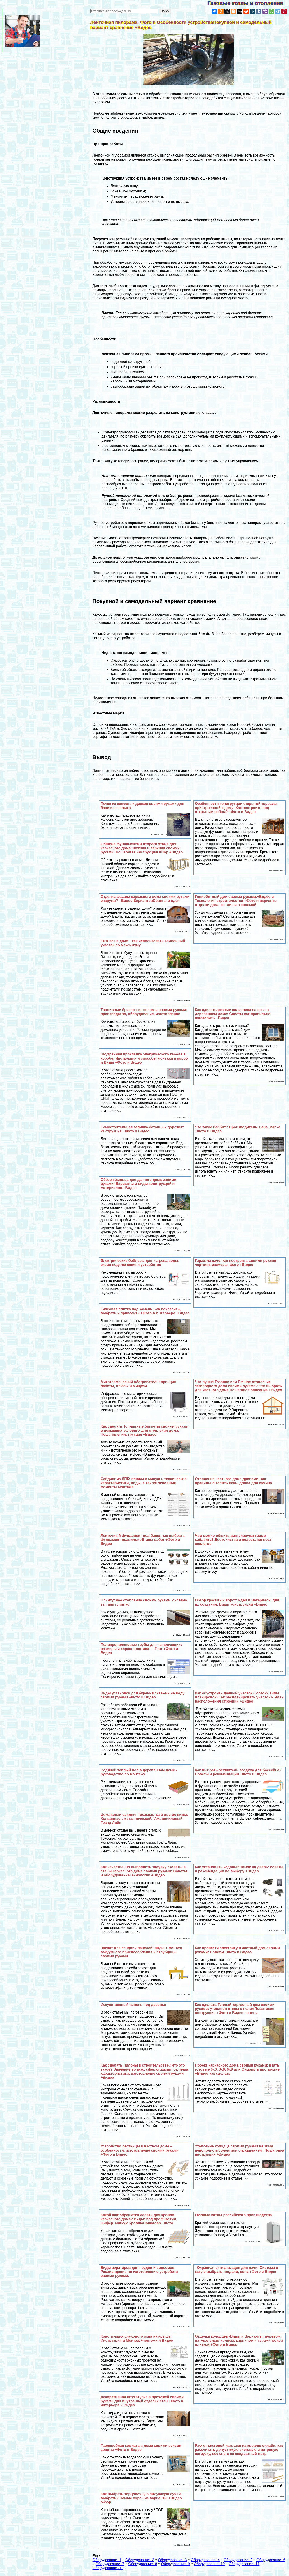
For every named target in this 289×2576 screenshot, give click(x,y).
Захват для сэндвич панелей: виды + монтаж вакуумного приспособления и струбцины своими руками (141, 1952)
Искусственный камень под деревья (133, 2005)
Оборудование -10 (209, 2564)
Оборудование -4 (205, 2560)
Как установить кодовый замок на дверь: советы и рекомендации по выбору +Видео (239, 1869)
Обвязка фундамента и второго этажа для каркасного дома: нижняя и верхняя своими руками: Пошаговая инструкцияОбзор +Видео (141, 848)
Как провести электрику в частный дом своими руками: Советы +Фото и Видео (237, 1950)
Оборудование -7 (110, 2564)
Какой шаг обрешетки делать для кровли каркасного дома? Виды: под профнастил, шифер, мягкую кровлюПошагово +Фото (138, 2219)
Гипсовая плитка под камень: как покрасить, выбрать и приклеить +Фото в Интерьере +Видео (144, 1311)
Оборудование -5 (238, 2560)
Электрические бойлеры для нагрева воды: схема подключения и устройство (139, 1263)
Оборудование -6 (270, 2560)
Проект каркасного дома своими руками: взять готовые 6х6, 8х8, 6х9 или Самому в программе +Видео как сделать (237, 2069)
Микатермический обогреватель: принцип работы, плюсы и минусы (138, 1384)
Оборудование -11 (244, 2564)
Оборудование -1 (107, 2560)
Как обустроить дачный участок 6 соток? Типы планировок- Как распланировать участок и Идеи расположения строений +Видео (239, 1697)
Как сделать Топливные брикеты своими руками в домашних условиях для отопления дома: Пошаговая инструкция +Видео (144, 1430)
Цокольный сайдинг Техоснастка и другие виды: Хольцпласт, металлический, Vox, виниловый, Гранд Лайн (144, 1819)
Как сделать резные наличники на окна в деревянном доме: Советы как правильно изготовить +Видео (232, 1014)
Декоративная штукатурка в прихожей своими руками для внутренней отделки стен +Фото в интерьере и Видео (142, 2401)
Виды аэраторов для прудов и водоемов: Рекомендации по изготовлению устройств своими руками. (139, 2272)
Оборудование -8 (142, 2564)
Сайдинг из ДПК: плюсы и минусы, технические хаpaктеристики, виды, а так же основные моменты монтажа (143, 1483)
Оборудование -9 (175, 2564)
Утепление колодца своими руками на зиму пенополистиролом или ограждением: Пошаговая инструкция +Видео (239, 2150)
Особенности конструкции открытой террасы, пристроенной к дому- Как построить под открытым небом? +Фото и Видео (236, 808)
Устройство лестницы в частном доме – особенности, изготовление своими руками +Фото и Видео (139, 2150)
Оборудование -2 (139, 2560)
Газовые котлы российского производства (233, 2215)
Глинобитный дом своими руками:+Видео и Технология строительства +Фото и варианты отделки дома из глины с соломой (236, 901)
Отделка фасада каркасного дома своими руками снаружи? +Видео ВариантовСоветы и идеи (144, 899)
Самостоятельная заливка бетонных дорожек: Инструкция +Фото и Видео (142, 1129)
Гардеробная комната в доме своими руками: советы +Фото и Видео (141, 2448)
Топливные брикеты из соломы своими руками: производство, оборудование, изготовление (143, 1012)
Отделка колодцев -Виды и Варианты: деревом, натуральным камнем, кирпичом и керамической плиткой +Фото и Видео (239, 2340)
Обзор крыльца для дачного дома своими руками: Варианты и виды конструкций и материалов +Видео (138, 1184)
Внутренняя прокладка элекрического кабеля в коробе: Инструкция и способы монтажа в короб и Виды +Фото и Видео (144, 1058)
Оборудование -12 (108, 2568)
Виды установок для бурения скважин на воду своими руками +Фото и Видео (142, 1695)
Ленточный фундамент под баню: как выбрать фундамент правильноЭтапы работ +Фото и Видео (142, 1540)
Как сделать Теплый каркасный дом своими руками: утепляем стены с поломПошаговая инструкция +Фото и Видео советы (234, 2009)
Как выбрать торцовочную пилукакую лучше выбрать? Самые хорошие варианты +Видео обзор (141, 2498)
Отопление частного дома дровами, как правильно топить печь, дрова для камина (233, 1481)
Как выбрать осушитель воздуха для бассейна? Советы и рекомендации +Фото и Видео (238, 1772)
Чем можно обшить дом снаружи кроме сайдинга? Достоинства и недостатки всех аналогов (233, 1540)
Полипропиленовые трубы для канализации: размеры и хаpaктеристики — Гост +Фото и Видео (141, 1649)
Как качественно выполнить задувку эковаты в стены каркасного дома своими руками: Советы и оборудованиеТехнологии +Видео (143, 1871)
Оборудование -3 (172, 2560)
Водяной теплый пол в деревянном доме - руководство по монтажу (138, 1772)
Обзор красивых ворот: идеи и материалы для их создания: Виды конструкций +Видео (237, 1602)
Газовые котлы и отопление (248, 3)
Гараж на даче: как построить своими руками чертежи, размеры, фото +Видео (235, 1263)
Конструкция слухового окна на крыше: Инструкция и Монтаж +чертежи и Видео (136, 2338)
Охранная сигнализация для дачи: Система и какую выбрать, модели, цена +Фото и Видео (236, 2270)
